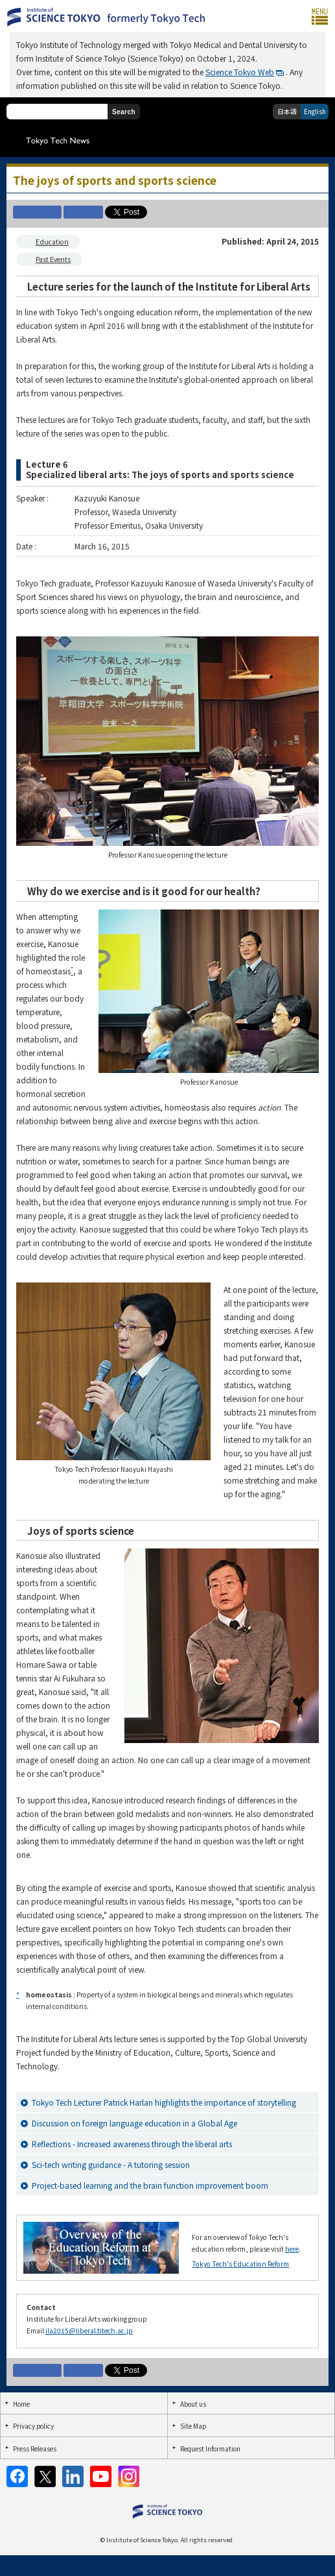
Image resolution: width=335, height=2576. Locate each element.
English (315, 111)
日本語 (287, 111)
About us (193, 2404)
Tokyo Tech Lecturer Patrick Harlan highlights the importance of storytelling (164, 2102)
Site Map (193, 2426)
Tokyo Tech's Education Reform (240, 2264)
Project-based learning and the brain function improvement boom (150, 2185)
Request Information (210, 2448)
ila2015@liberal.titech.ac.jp (89, 2330)
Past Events (53, 259)
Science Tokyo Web (239, 71)
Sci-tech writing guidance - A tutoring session (111, 2164)
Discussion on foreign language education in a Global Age (134, 2122)
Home (21, 2404)
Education (52, 242)
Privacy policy (33, 2426)
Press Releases (34, 2448)
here (292, 2249)
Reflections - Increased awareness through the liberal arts (132, 2143)
